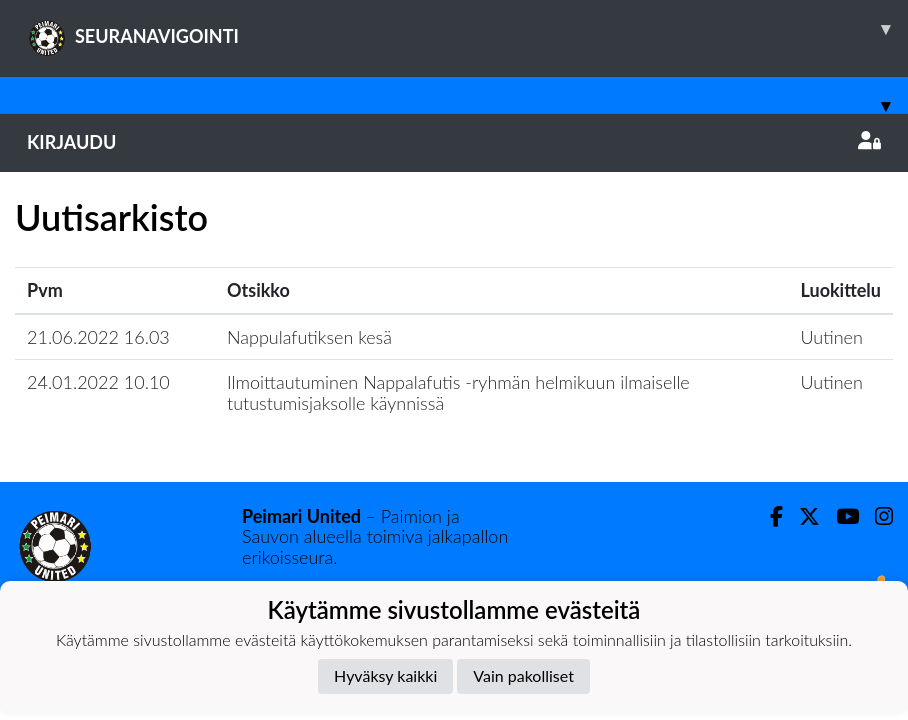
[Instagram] (876, 516)
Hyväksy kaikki (385, 675)
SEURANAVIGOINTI (467, 29)
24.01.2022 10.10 (98, 382)
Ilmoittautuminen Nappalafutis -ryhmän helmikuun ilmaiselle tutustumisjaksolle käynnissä (458, 392)
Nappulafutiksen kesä (309, 337)
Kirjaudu (454, 142)
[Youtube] (839, 516)
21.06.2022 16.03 (98, 337)
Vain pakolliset (523, 675)
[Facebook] (768, 516)
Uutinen (832, 337)
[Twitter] (801, 516)
